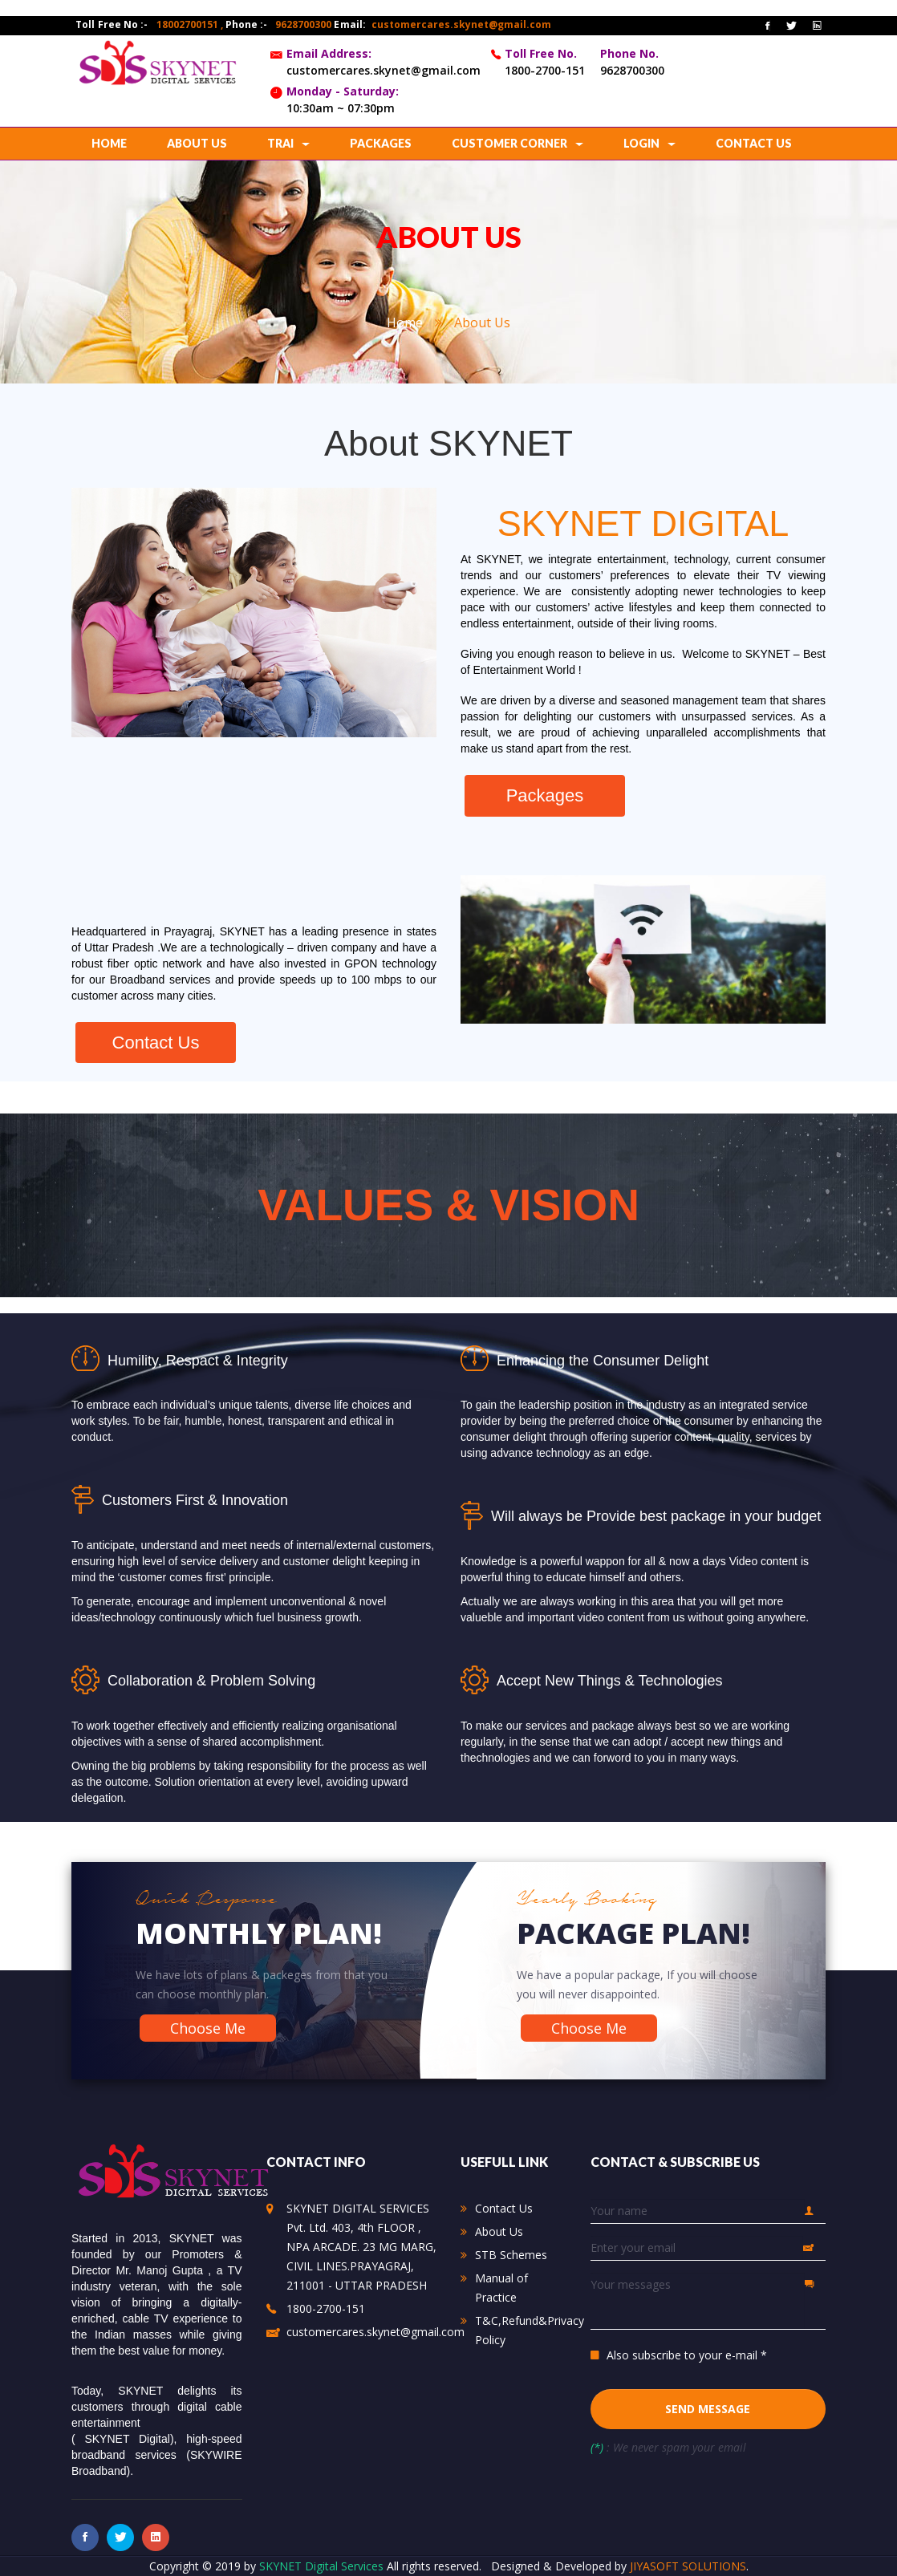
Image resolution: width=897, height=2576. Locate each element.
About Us (499, 2231)
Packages (381, 143)
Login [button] (649, 143)
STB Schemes (511, 2254)
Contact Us (504, 2208)
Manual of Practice (501, 2287)
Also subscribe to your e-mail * (687, 2355)
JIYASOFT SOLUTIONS (688, 2566)
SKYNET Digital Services (323, 2566)
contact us (754, 143)
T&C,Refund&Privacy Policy (529, 2330)
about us (197, 143)
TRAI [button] (288, 143)
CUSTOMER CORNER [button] (517, 143)
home (109, 143)
